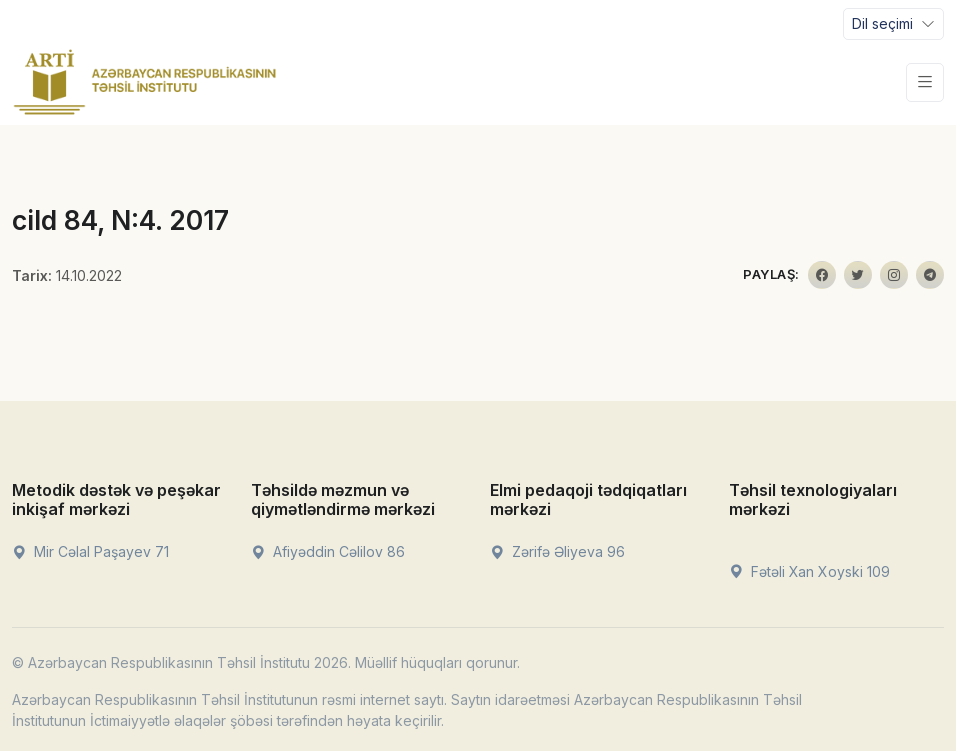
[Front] (145, 82)
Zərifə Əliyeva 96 (557, 551)
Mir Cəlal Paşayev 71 (90, 551)
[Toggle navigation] (893, 24)
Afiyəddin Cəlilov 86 (328, 551)
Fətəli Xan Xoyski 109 (809, 571)
